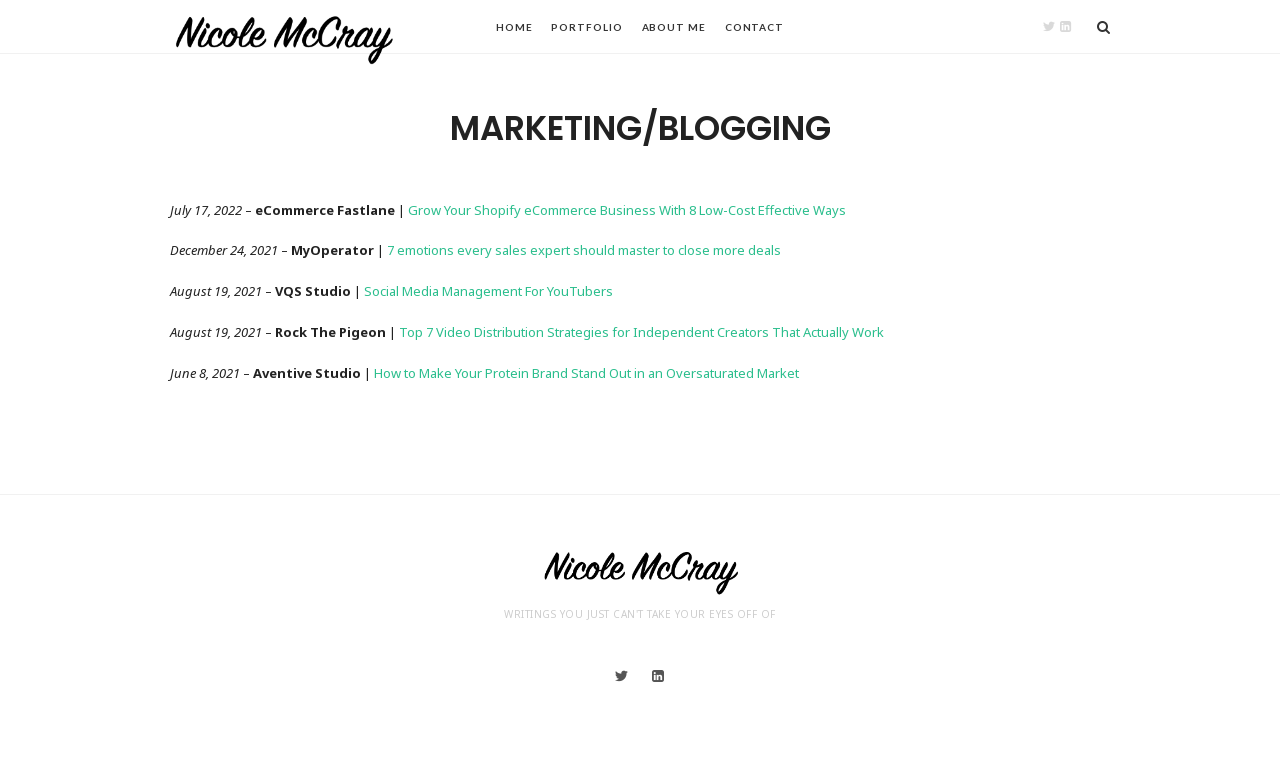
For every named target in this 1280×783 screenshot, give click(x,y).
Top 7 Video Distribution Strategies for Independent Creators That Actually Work (641, 332)
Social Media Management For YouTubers (488, 291)
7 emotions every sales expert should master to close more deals (584, 250)
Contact (754, 27)
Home (514, 27)
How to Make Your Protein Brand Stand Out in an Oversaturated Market (586, 373)
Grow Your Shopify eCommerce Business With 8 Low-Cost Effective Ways (627, 210)
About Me (674, 27)
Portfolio (586, 27)
